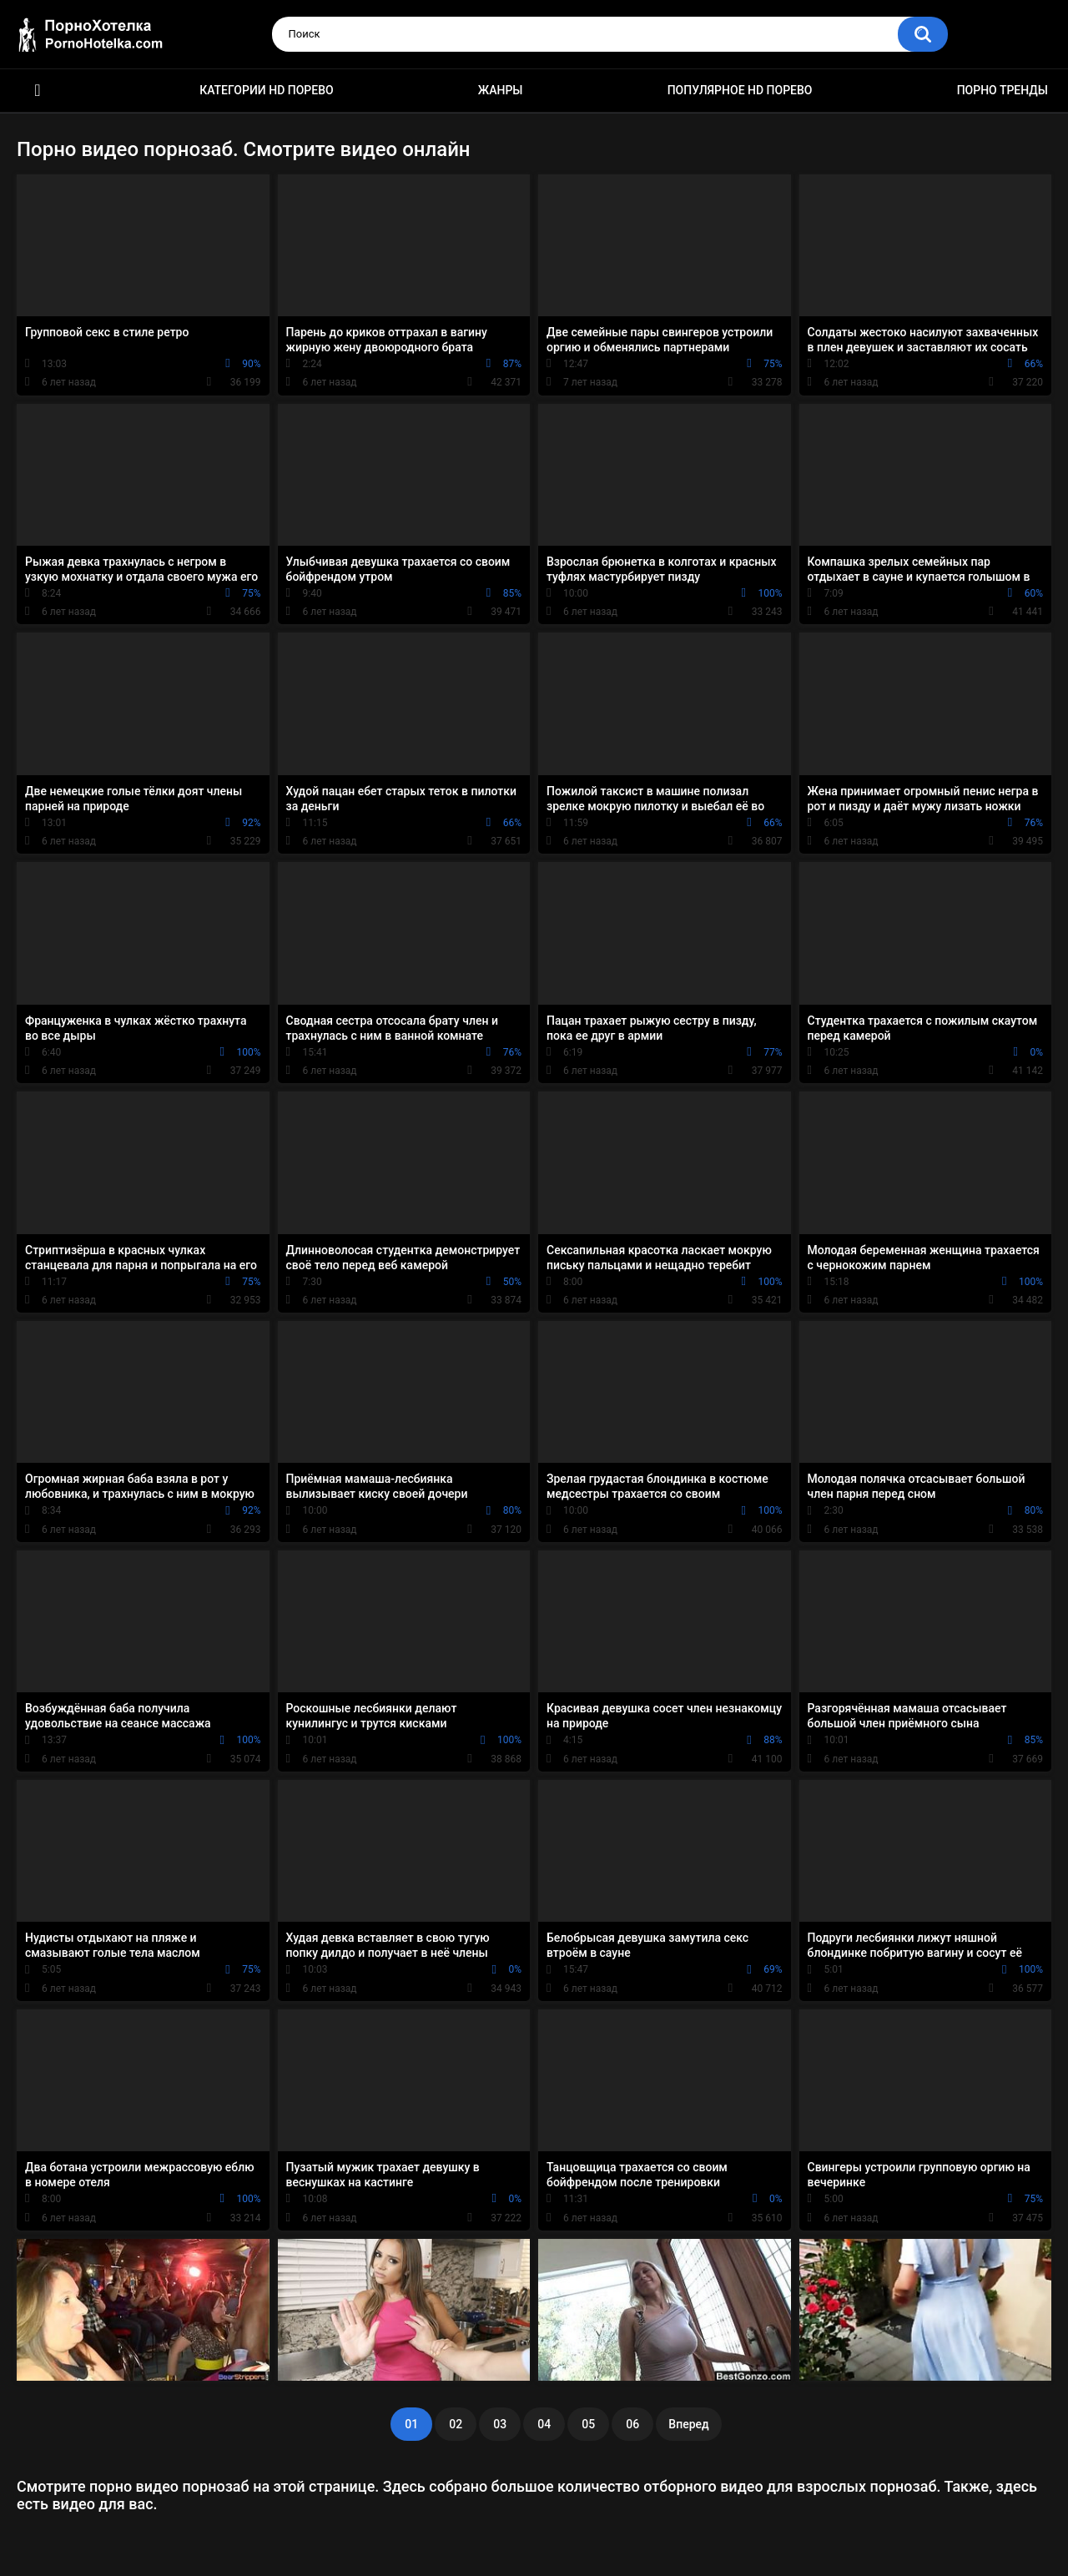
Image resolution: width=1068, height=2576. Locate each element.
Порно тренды (1002, 90)
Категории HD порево (266, 90)
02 (455, 2424)
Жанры (500, 90)
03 (499, 2424)
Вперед (688, 2424)
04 (544, 2424)
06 (632, 2424)
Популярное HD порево (740, 90)
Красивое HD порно (37, 90)
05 (588, 2424)
